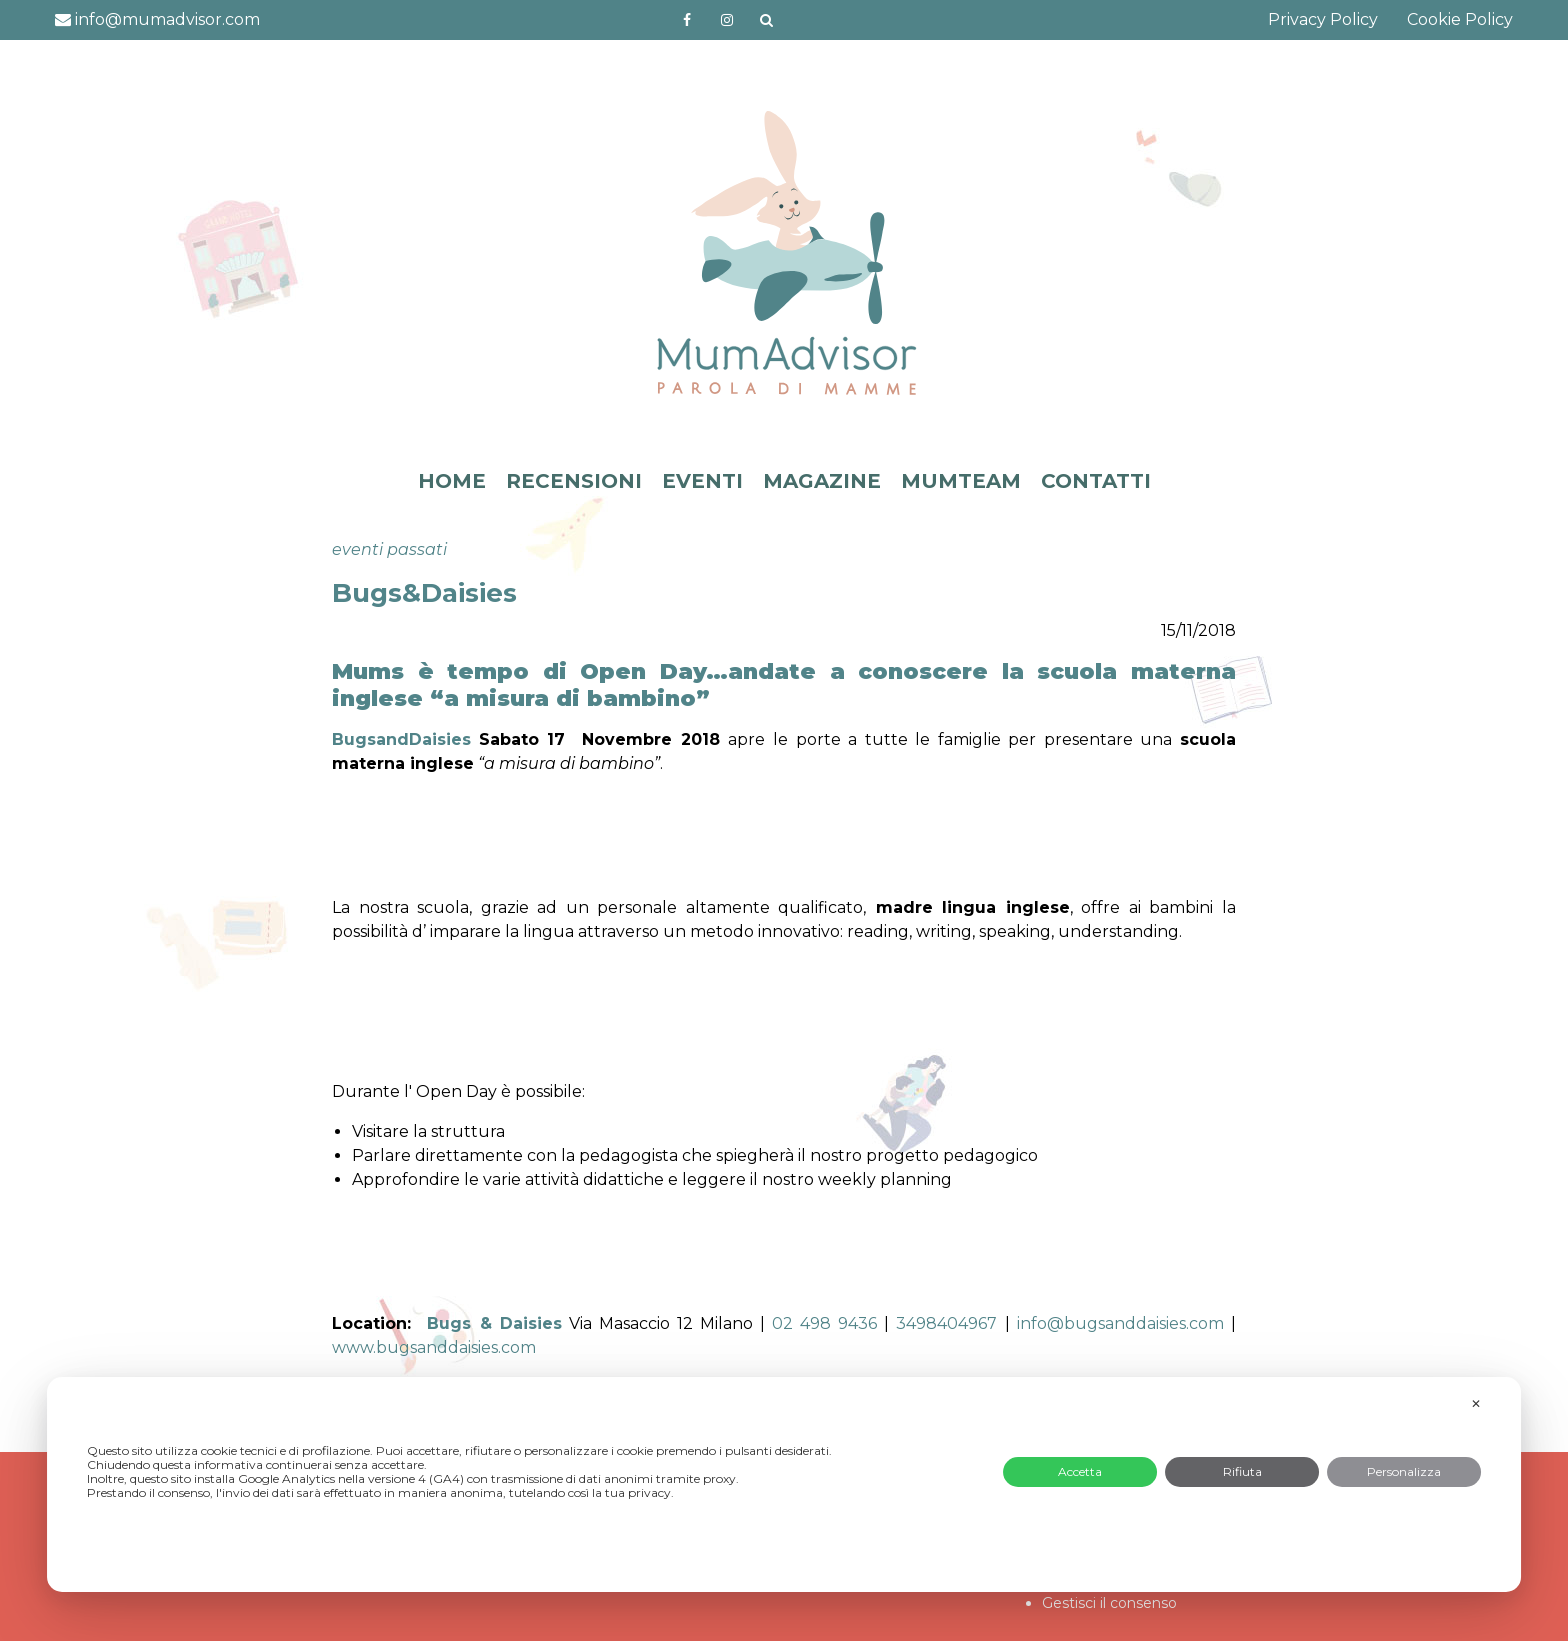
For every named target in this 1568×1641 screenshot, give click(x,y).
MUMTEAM (961, 481)
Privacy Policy (1323, 19)
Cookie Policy (1460, 19)
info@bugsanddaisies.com (1120, 1323)
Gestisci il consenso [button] (1109, 1603)
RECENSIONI (574, 481)
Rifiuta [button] (1242, 1471)
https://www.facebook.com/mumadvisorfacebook (687, 20)
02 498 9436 (824, 1323)
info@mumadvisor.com (157, 19)
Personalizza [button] (1404, 1471)
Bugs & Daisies (494, 1323)
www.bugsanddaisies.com (434, 1347)
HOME (452, 481)
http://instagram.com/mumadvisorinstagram (727, 20)
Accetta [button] (1080, 1471)
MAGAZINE (822, 481)
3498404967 (946, 1323)
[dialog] (784, 1484)
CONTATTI (1096, 481)
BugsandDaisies (401, 739)
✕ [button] (1476, 1403)
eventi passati (389, 549)
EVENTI (702, 481)
